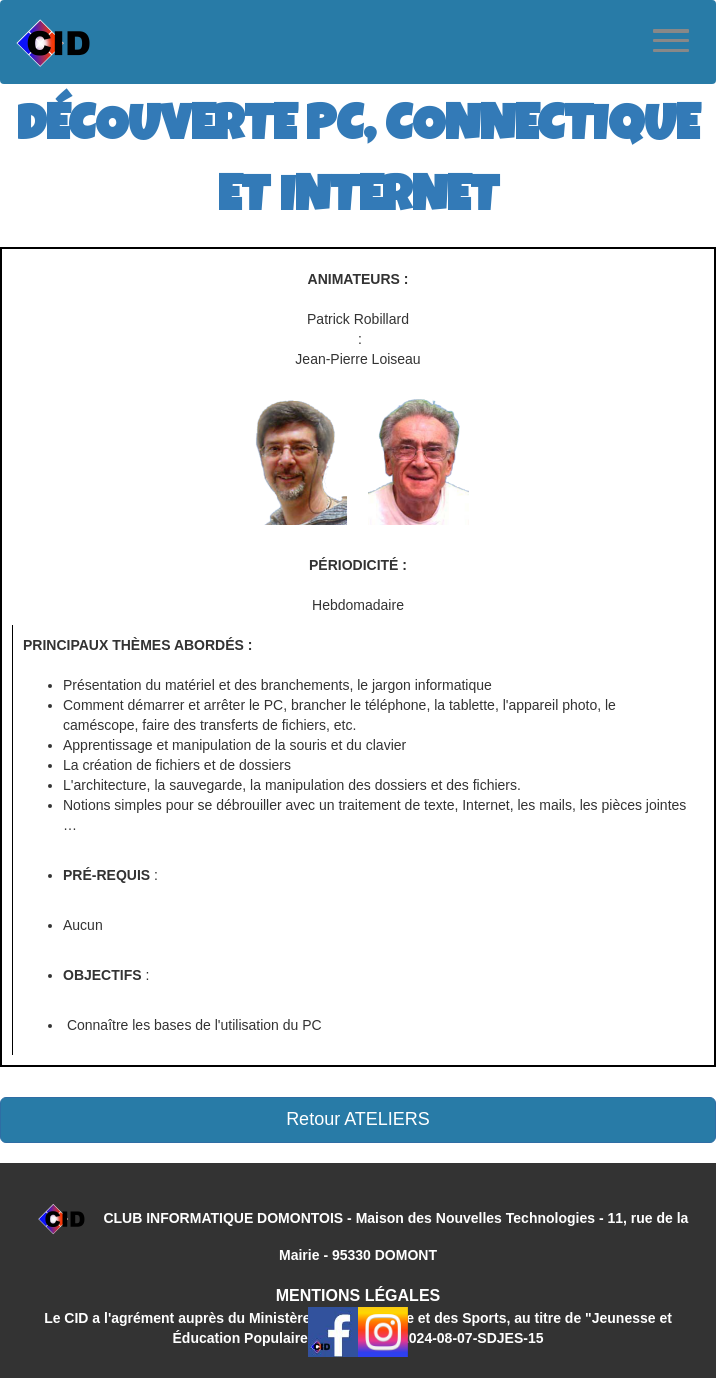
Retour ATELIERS (358, 1119)
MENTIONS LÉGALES (358, 1295)
